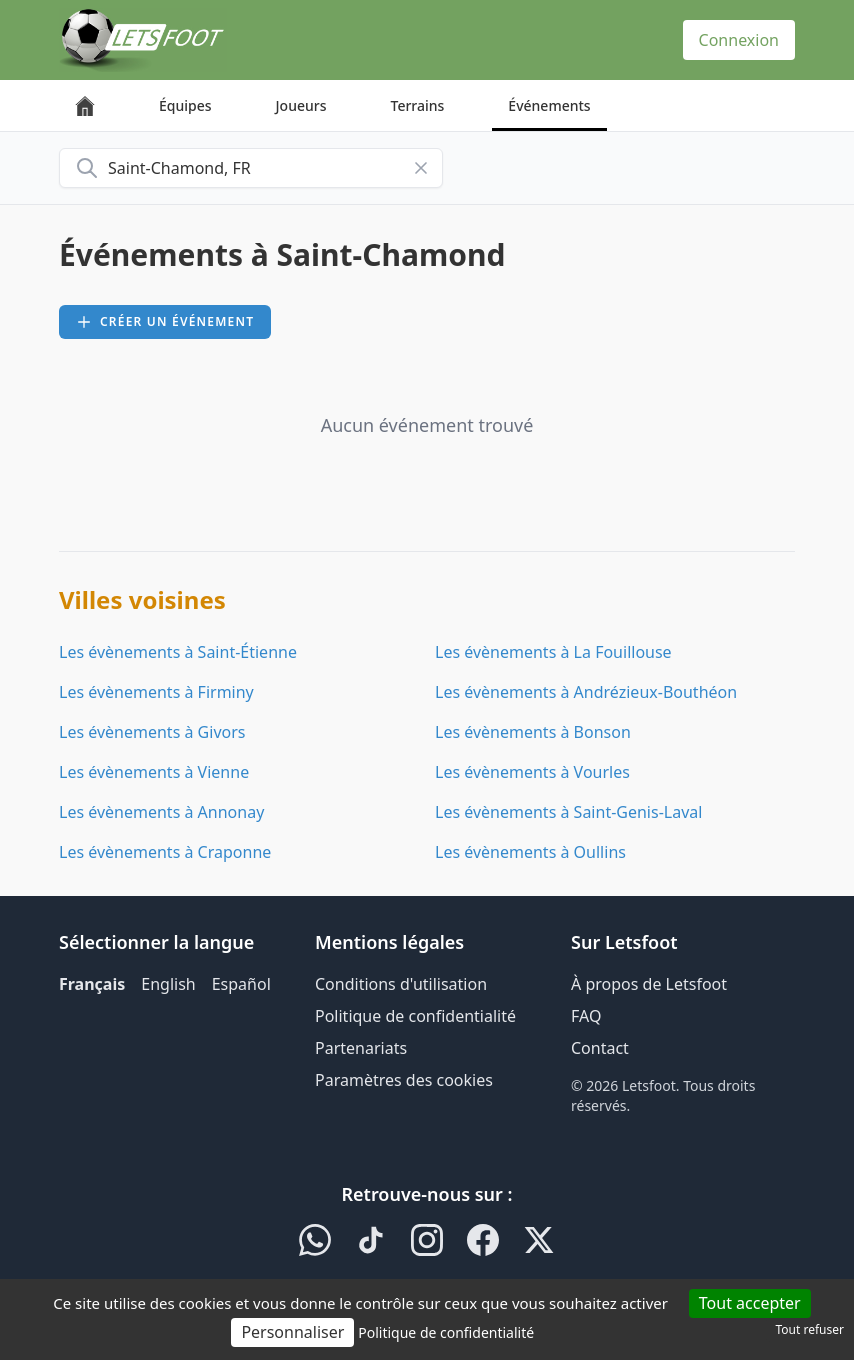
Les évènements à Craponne (165, 852)
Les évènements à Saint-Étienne (178, 652)
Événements (549, 105)
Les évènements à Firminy (156, 692)
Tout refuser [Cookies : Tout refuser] (810, 1329)
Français (92, 984)
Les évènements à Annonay (161, 812)
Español (241, 984)
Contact (600, 1048)
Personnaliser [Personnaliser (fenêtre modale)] (292, 1332)
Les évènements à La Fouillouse (553, 652)
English (168, 984)
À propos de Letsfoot (649, 984)
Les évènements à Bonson (533, 732)
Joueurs (301, 105)
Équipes (185, 105)
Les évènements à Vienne (154, 772)
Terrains (418, 105)
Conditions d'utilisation (401, 984)
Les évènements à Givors (152, 732)
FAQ (586, 1016)
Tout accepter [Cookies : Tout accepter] (750, 1303)
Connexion (739, 40)
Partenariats (361, 1048)
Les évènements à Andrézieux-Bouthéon (586, 692)
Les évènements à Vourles (532, 772)
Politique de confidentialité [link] (446, 1332)
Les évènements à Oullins (530, 852)
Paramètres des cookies (404, 1080)
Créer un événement (165, 321)
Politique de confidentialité (415, 1016)
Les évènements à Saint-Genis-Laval (568, 812)
